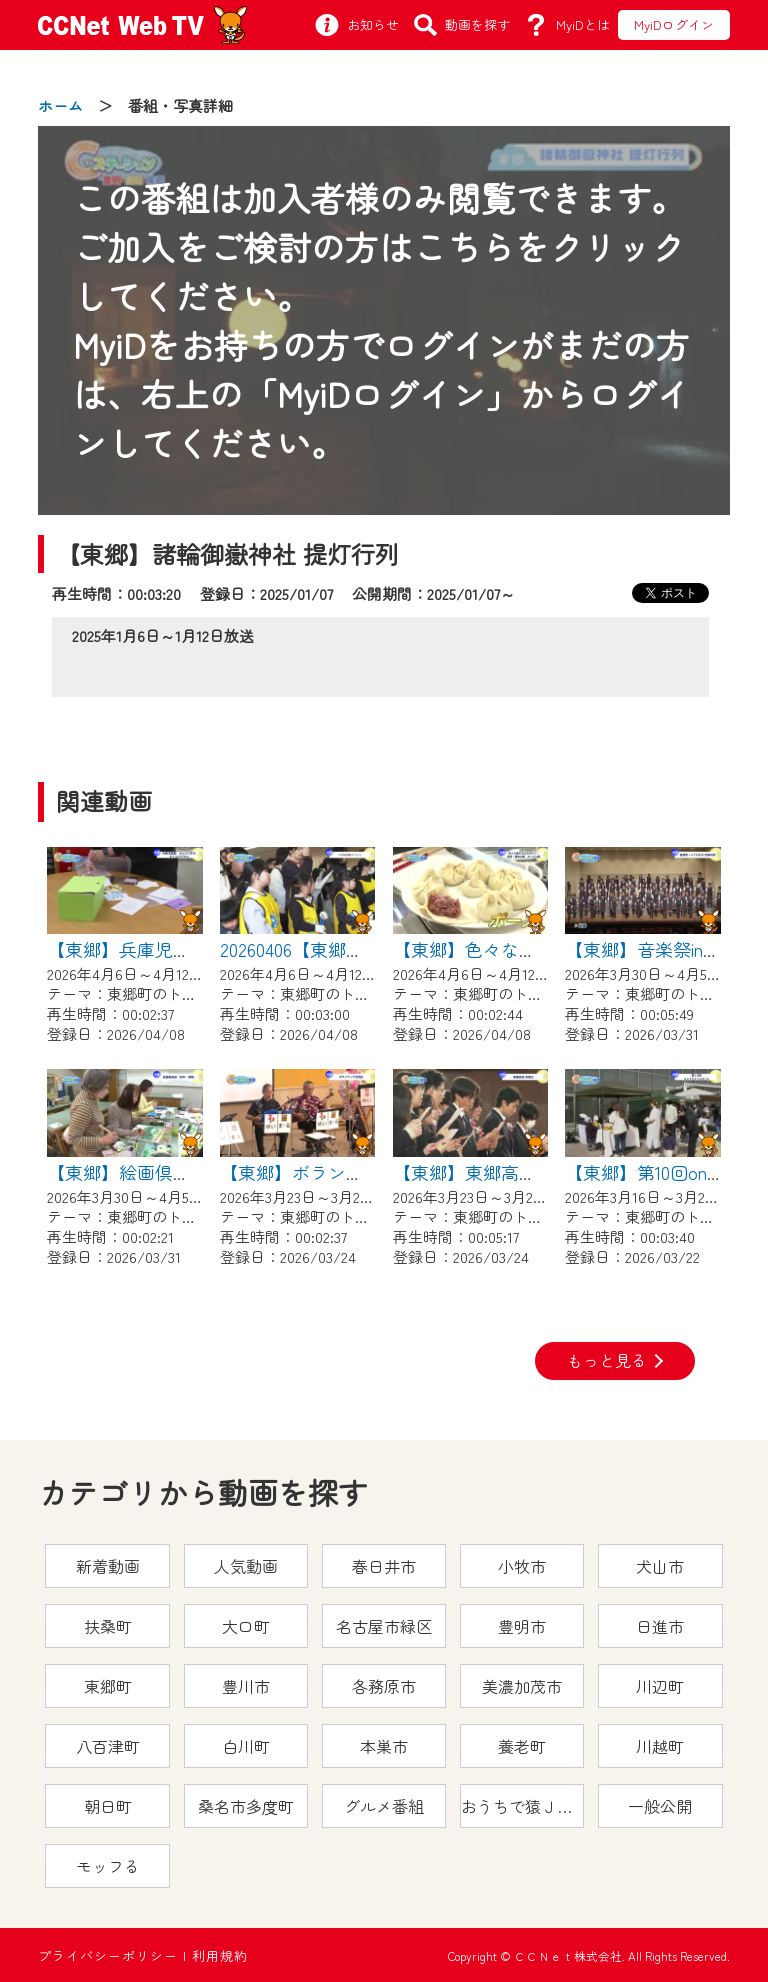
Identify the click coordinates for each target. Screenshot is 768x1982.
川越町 (660, 1746)
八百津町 (108, 1746)
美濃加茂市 (522, 1686)
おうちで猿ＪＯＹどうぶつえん (522, 1806)
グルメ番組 (384, 1806)
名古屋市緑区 (384, 1626)
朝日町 (108, 1806)
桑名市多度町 (246, 1806)
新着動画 (108, 1566)
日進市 (660, 1626)
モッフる (108, 1866)
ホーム (60, 105)
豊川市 (246, 1686)
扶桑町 (108, 1626)
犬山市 (660, 1566)
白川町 (246, 1746)
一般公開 (660, 1806)
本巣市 (384, 1746)
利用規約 (220, 1955)
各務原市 (384, 1686)
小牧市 (522, 1566)
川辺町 (660, 1686)
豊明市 (522, 1626)
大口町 (246, 1626)
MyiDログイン (674, 24)
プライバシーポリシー (108, 1955)
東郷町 (108, 1686)
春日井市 (384, 1566)
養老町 (522, 1746)
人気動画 (246, 1566)
